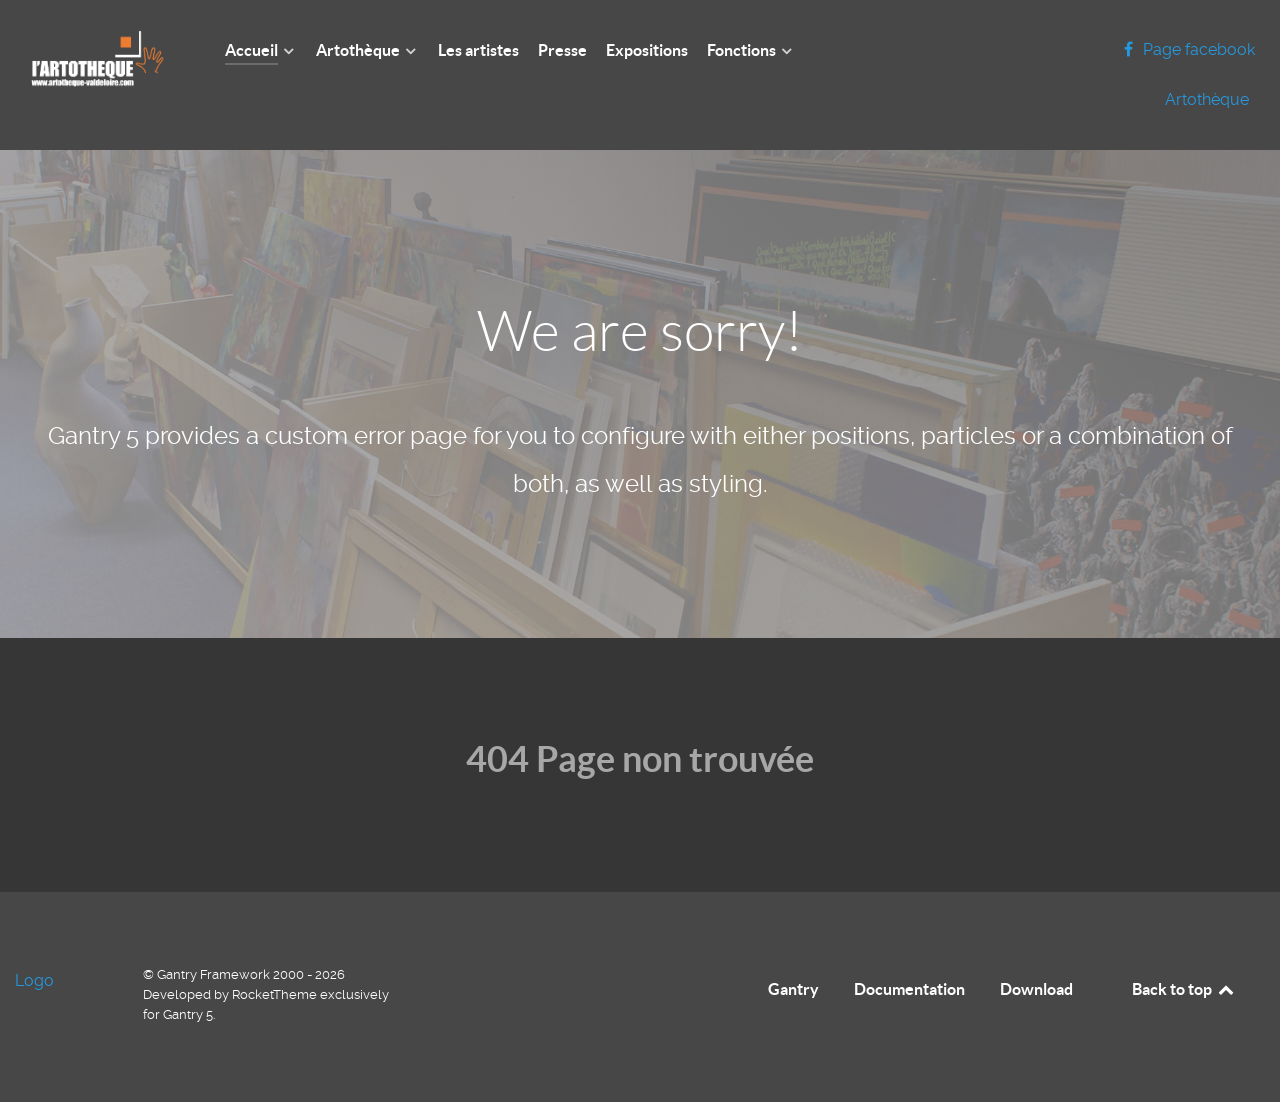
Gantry (793, 989)
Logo (34, 980)
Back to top (1184, 989)
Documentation (909, 989)
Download (1036, 989)
